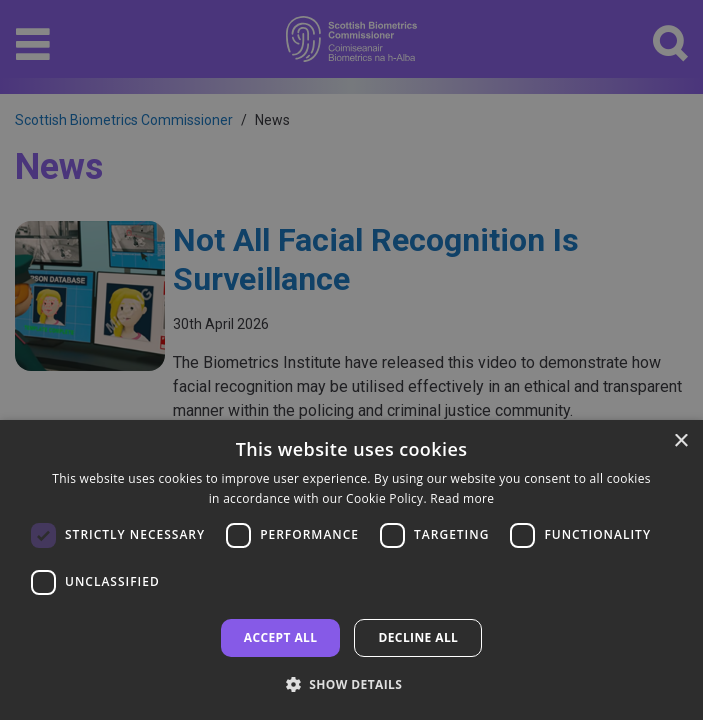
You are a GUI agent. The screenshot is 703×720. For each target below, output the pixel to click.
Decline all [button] (418, 637)
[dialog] (351, 570)
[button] (352, 684)
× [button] (680, 441)
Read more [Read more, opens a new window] (462, 498)
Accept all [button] (281, 637)
